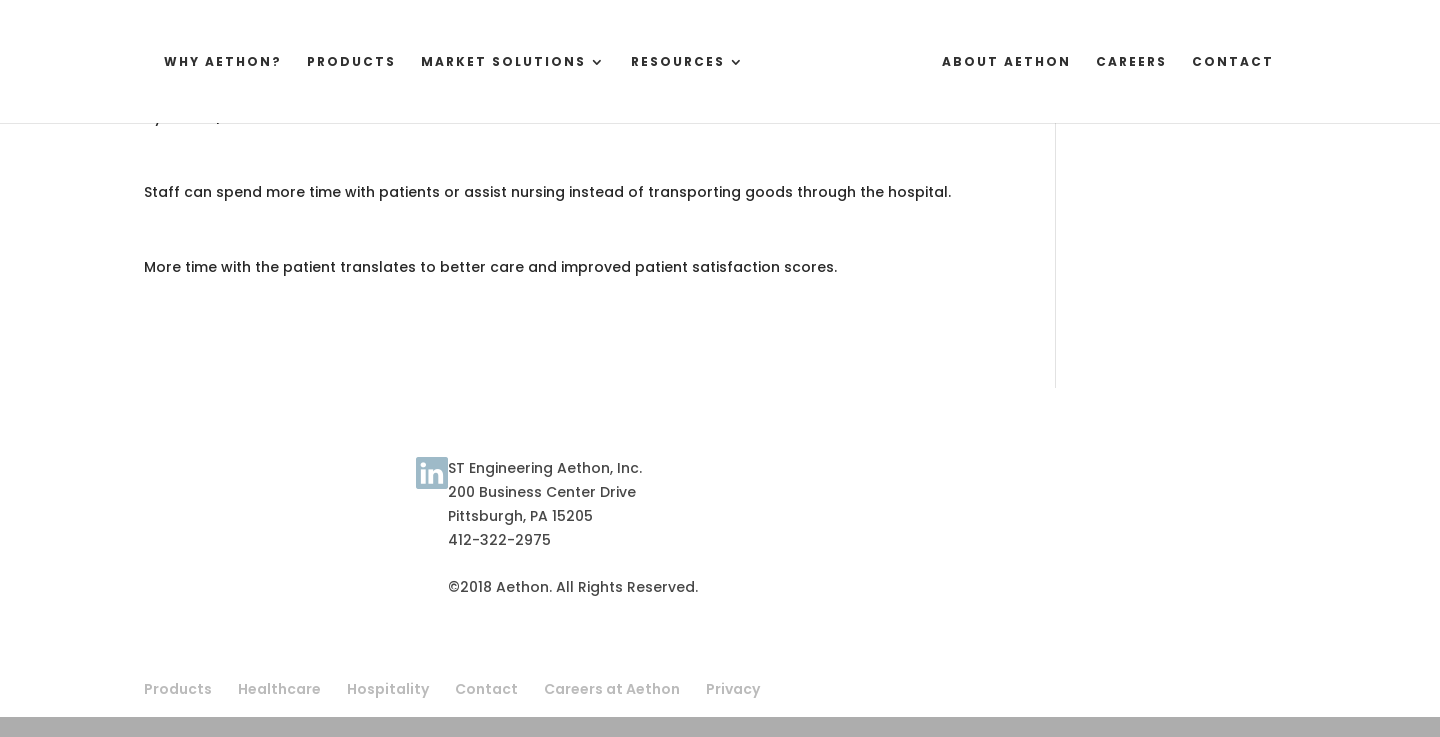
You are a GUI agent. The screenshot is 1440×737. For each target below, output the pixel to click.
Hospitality (388, 689)
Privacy (733, 689)
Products (336, 62)
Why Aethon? (208, 62)
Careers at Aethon (612, 689)
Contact (1248, 62)
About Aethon (1021, 62)
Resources (663, 62)
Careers (1146, 62)
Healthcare (279, 689)
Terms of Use (192, 484)
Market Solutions (488, 62)
